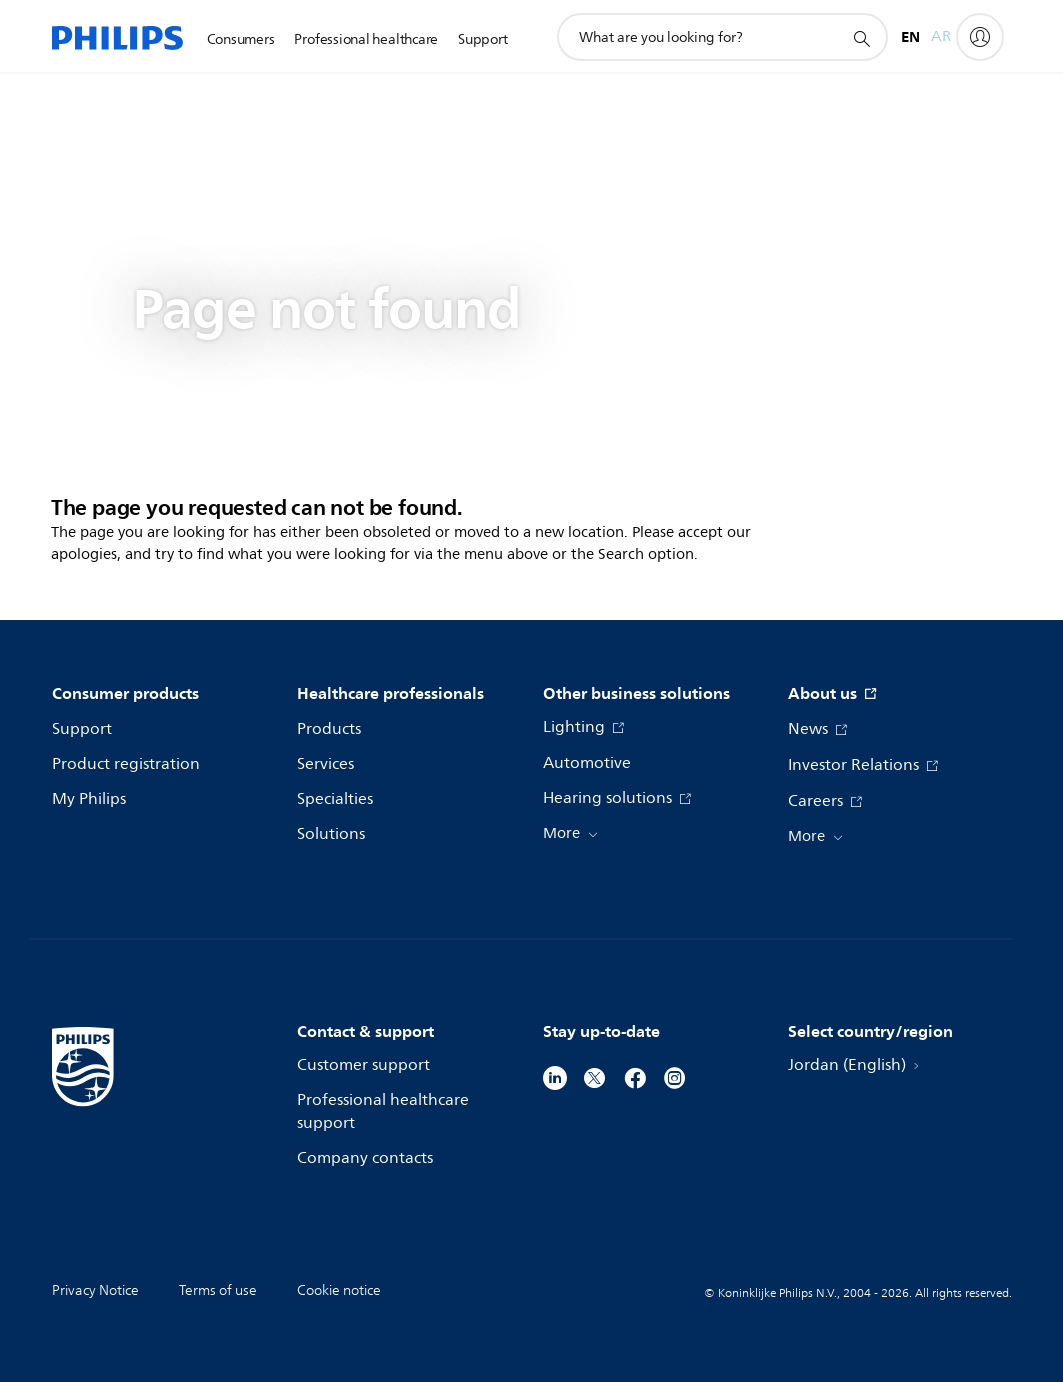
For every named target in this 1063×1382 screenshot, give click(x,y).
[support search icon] (861, 38)
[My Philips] (980, 37)
